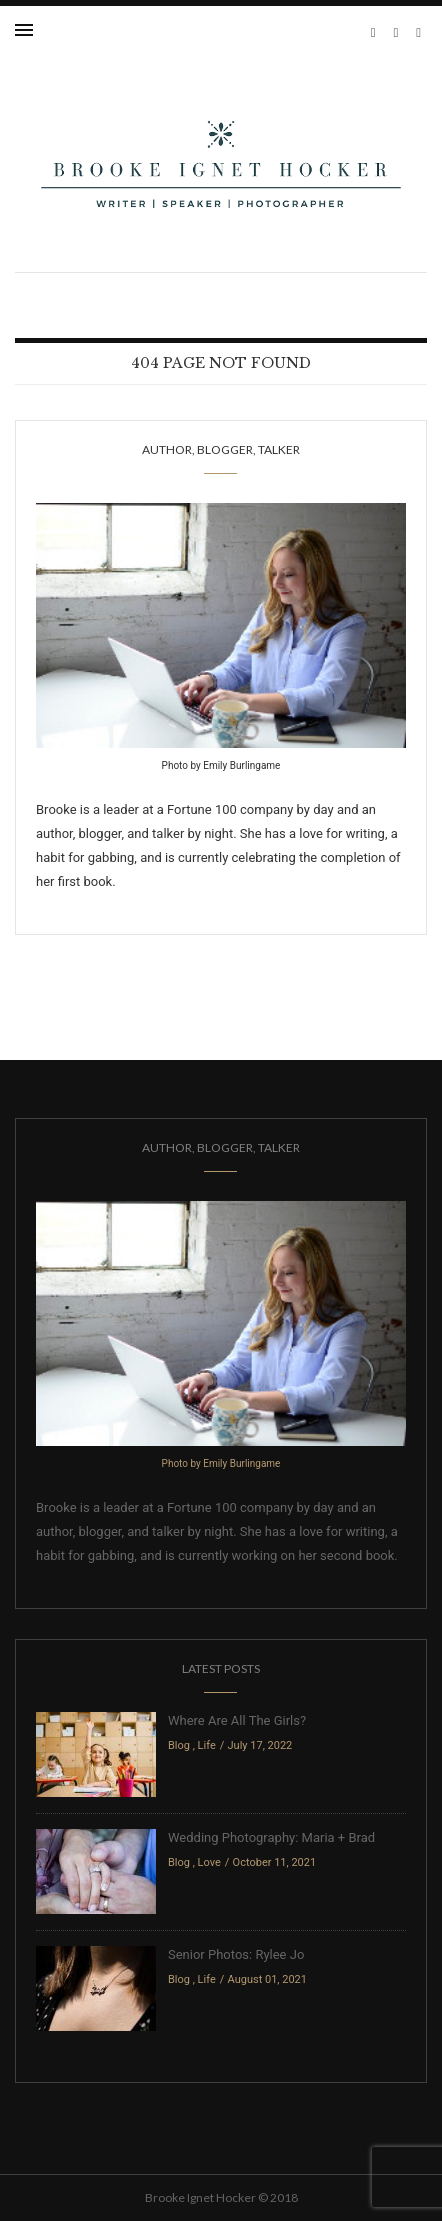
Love (209, 1862)
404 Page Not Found (221, 363)
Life (207, 1745)
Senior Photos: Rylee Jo (236, 1954)
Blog (179, 1745)
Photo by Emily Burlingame (221, 765)
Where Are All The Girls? (237, 1720)
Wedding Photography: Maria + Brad (271, 1837)
